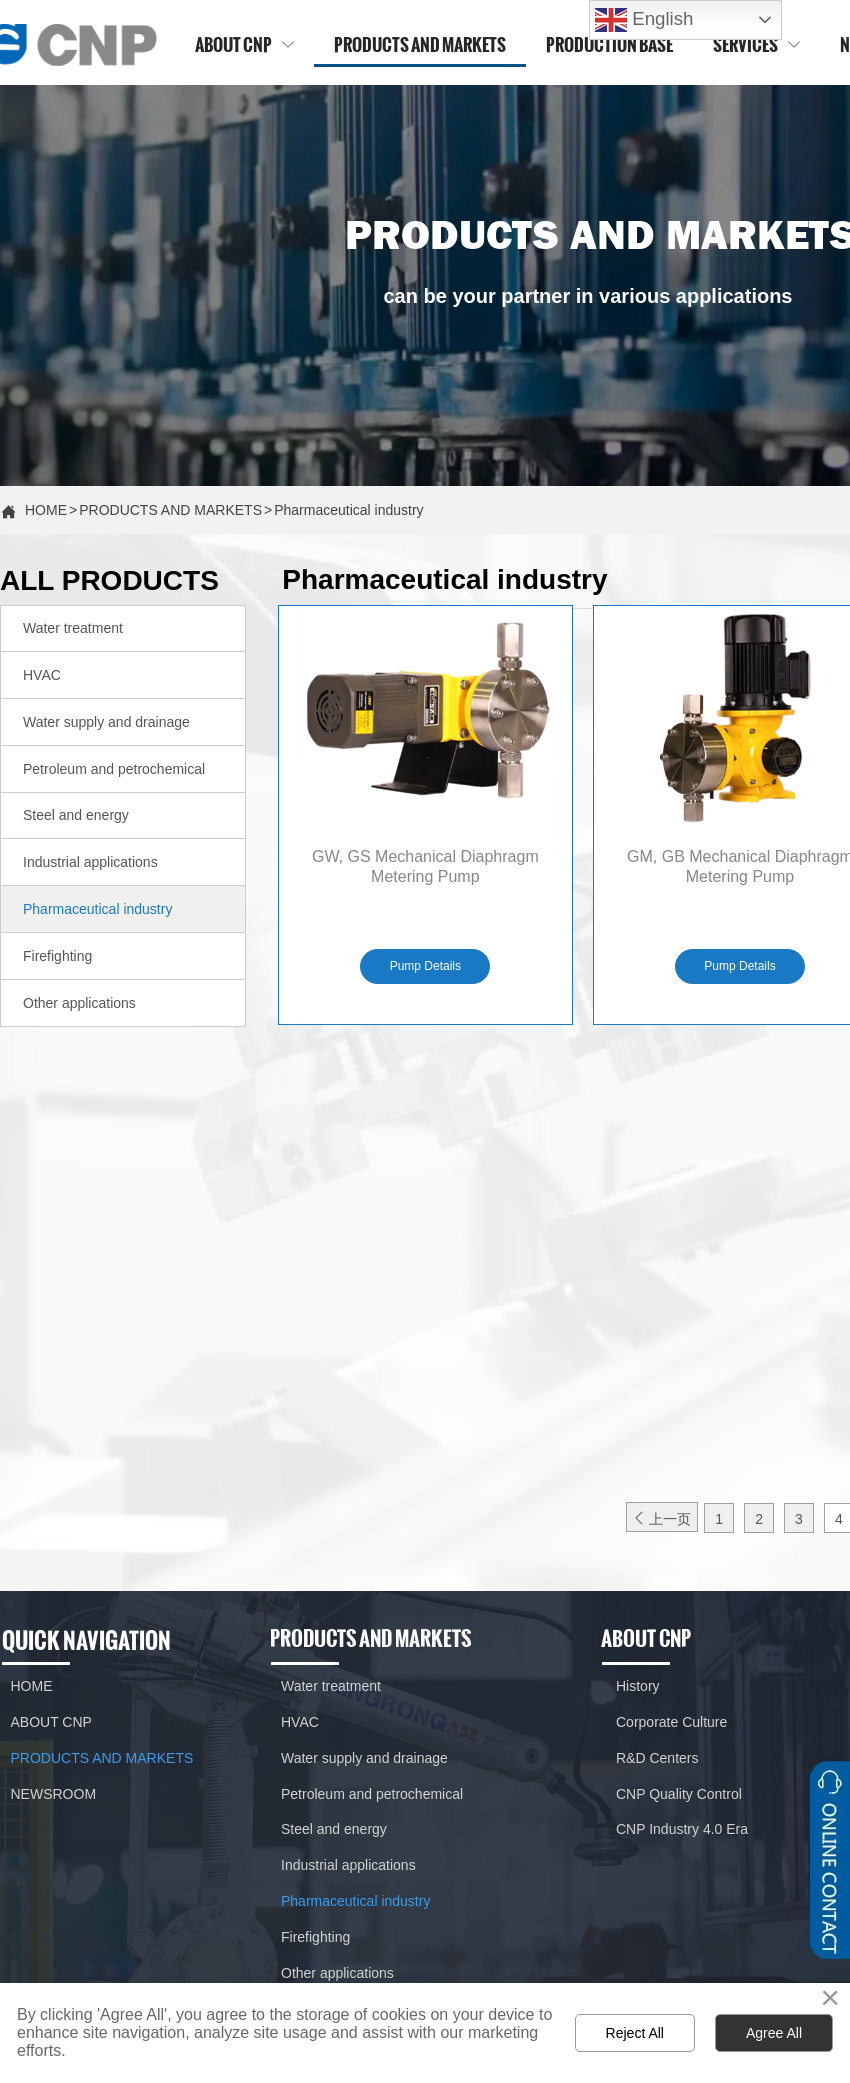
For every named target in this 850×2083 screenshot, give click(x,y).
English (644, 20)
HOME (46, 510)
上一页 (662, 1518)
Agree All (774, 2033)
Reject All (635, 2033)
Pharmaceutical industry (348, 510)
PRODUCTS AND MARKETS (170, 510)
